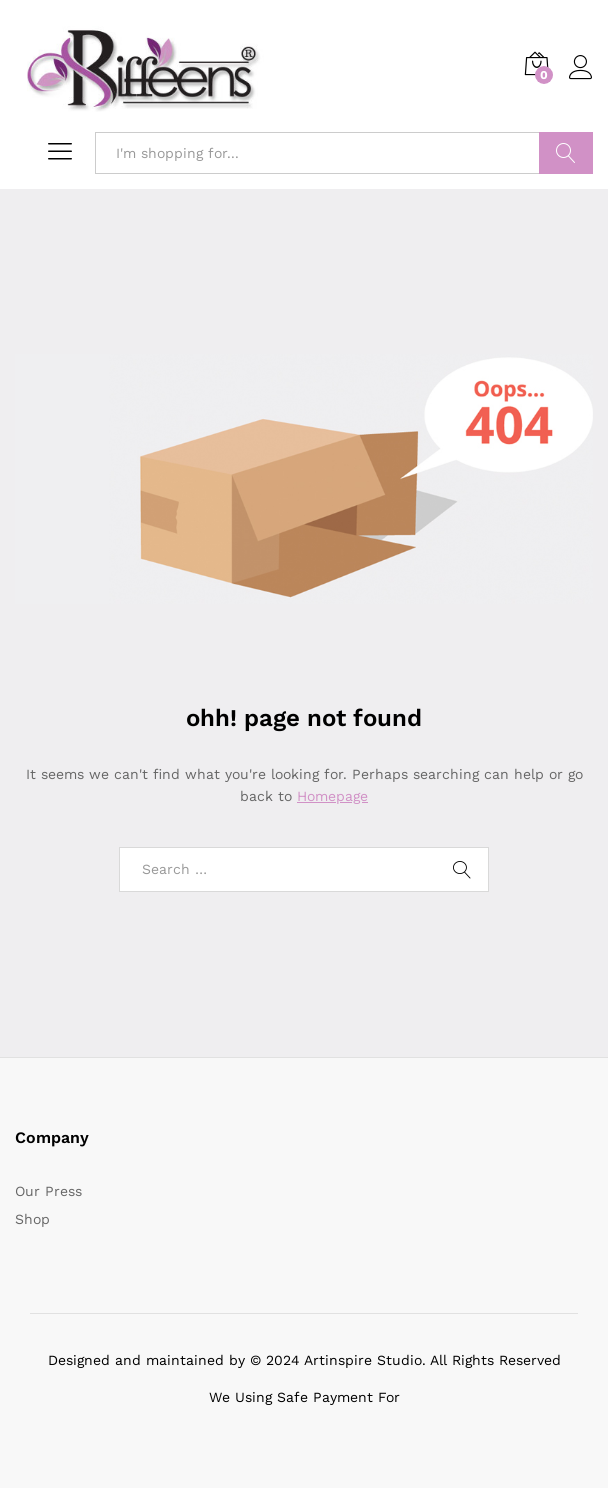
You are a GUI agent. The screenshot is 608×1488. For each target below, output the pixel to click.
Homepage (332, 796)
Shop (32, 1219)
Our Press (48, 1191)
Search (566, 153)
